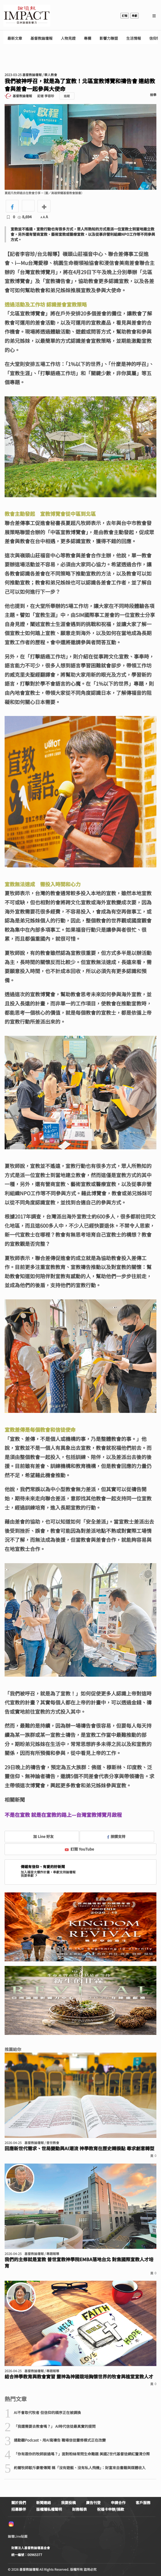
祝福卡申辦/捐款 (110, 2509)
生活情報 (133, 38)
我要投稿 (68, 2502)
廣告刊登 (93, 2502)
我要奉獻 (29, 1875)
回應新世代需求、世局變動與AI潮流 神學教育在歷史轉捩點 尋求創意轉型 (79, 2148)
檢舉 (153, 94)
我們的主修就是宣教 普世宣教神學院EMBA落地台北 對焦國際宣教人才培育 (79, 2262)
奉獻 (134, 15)
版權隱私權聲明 (49, 2509)
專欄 (87, 38)
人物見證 (68, 38)
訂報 (124, 15)
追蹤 (67, 96)
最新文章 (14, 38)
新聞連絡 (43, 2502)
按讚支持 (116, 1836)
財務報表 (79, 2509)
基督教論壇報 (41, 38)
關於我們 (18, 2502)
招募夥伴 (18, 2509)
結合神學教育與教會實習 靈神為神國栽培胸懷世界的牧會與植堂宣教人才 (79, 2376)
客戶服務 (143, 2502)
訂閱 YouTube (79, 1849)
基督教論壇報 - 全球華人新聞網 (26, 16)
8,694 (25, 216)
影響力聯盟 (109, 38)
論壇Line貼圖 (17, 2536)
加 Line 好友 (40, 1836)
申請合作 (118, 2502)
